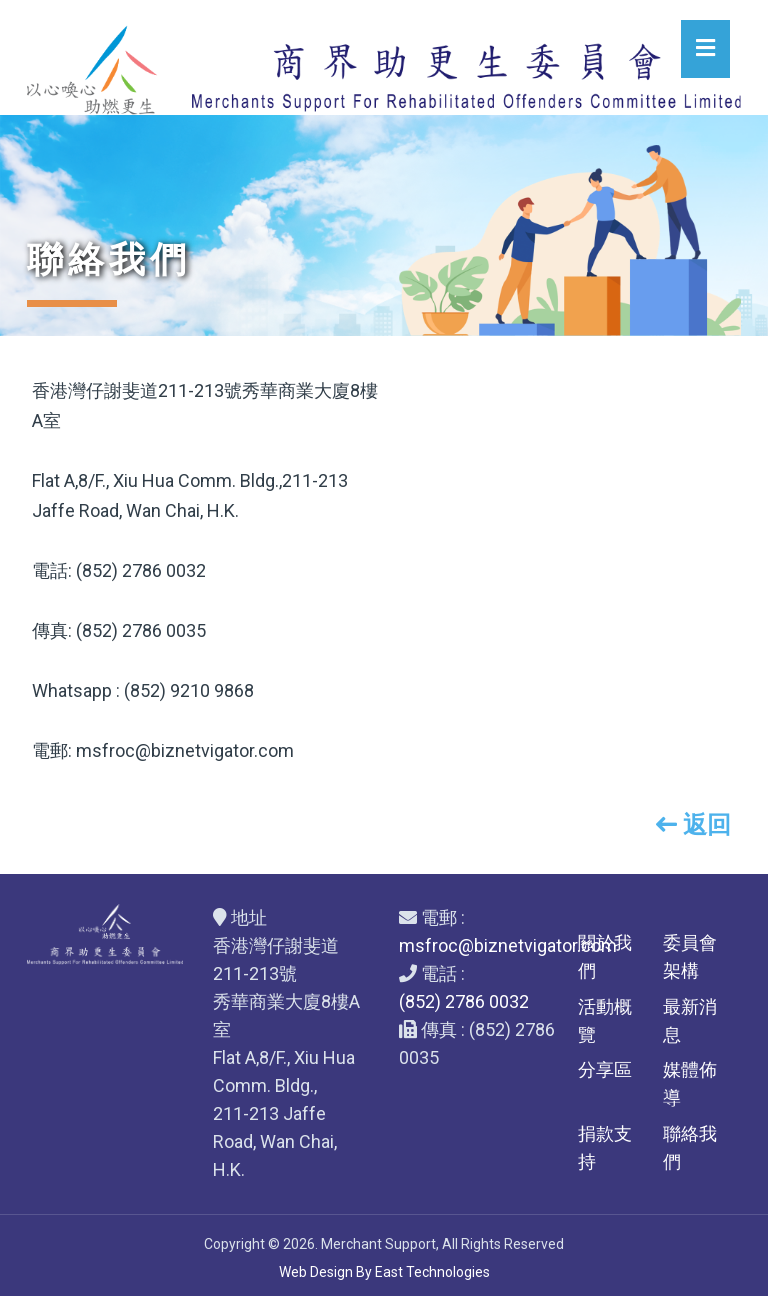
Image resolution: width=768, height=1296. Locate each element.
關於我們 (605, 956)
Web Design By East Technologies (384, 1272)
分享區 (605, 1069)
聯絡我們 (690, 1147)
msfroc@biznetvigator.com (508, 945)
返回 (693, 825)
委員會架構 (690, 956)
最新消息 (690, 1020)
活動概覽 (605, 1020)
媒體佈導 (690, 1083)
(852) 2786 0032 (464, 1001)
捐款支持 (605, 1147)
